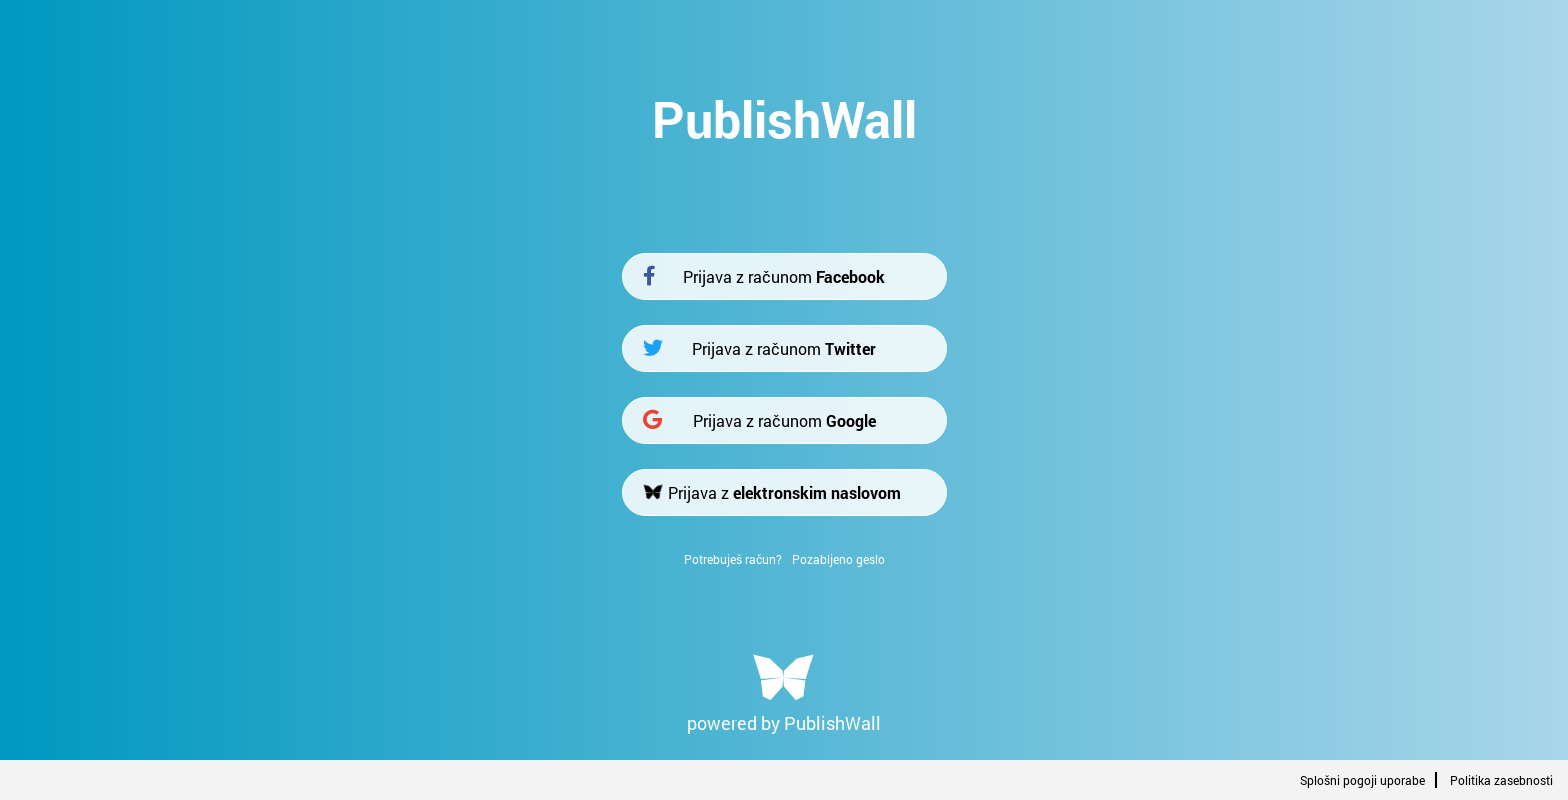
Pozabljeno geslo (838, 559)
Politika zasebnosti (1501, 780)
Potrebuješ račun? (733, 559)
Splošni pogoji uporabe (1362, 780)
